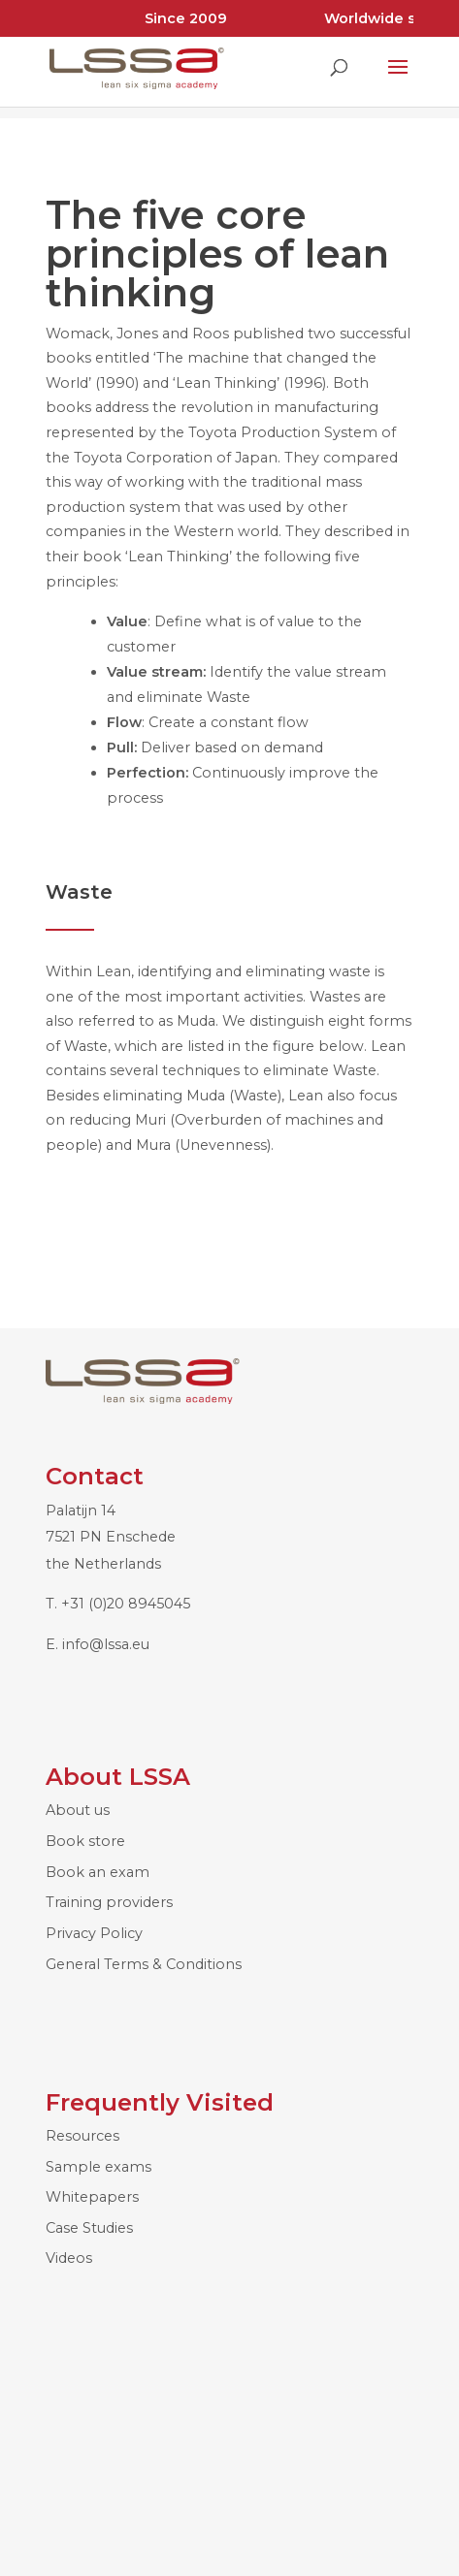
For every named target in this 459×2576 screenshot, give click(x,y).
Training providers (109, 1902)
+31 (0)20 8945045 (125, 1603)
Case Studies (89, 2228)
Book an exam (97, 1872)
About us (78, 1810)
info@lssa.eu (105, 1644)
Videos (69, 2258)
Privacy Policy (94, 1933)
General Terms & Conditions (144, 1964)
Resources (82, 2136)
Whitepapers (92, 2197)
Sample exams (98, 2167)
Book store (85, 1841)
